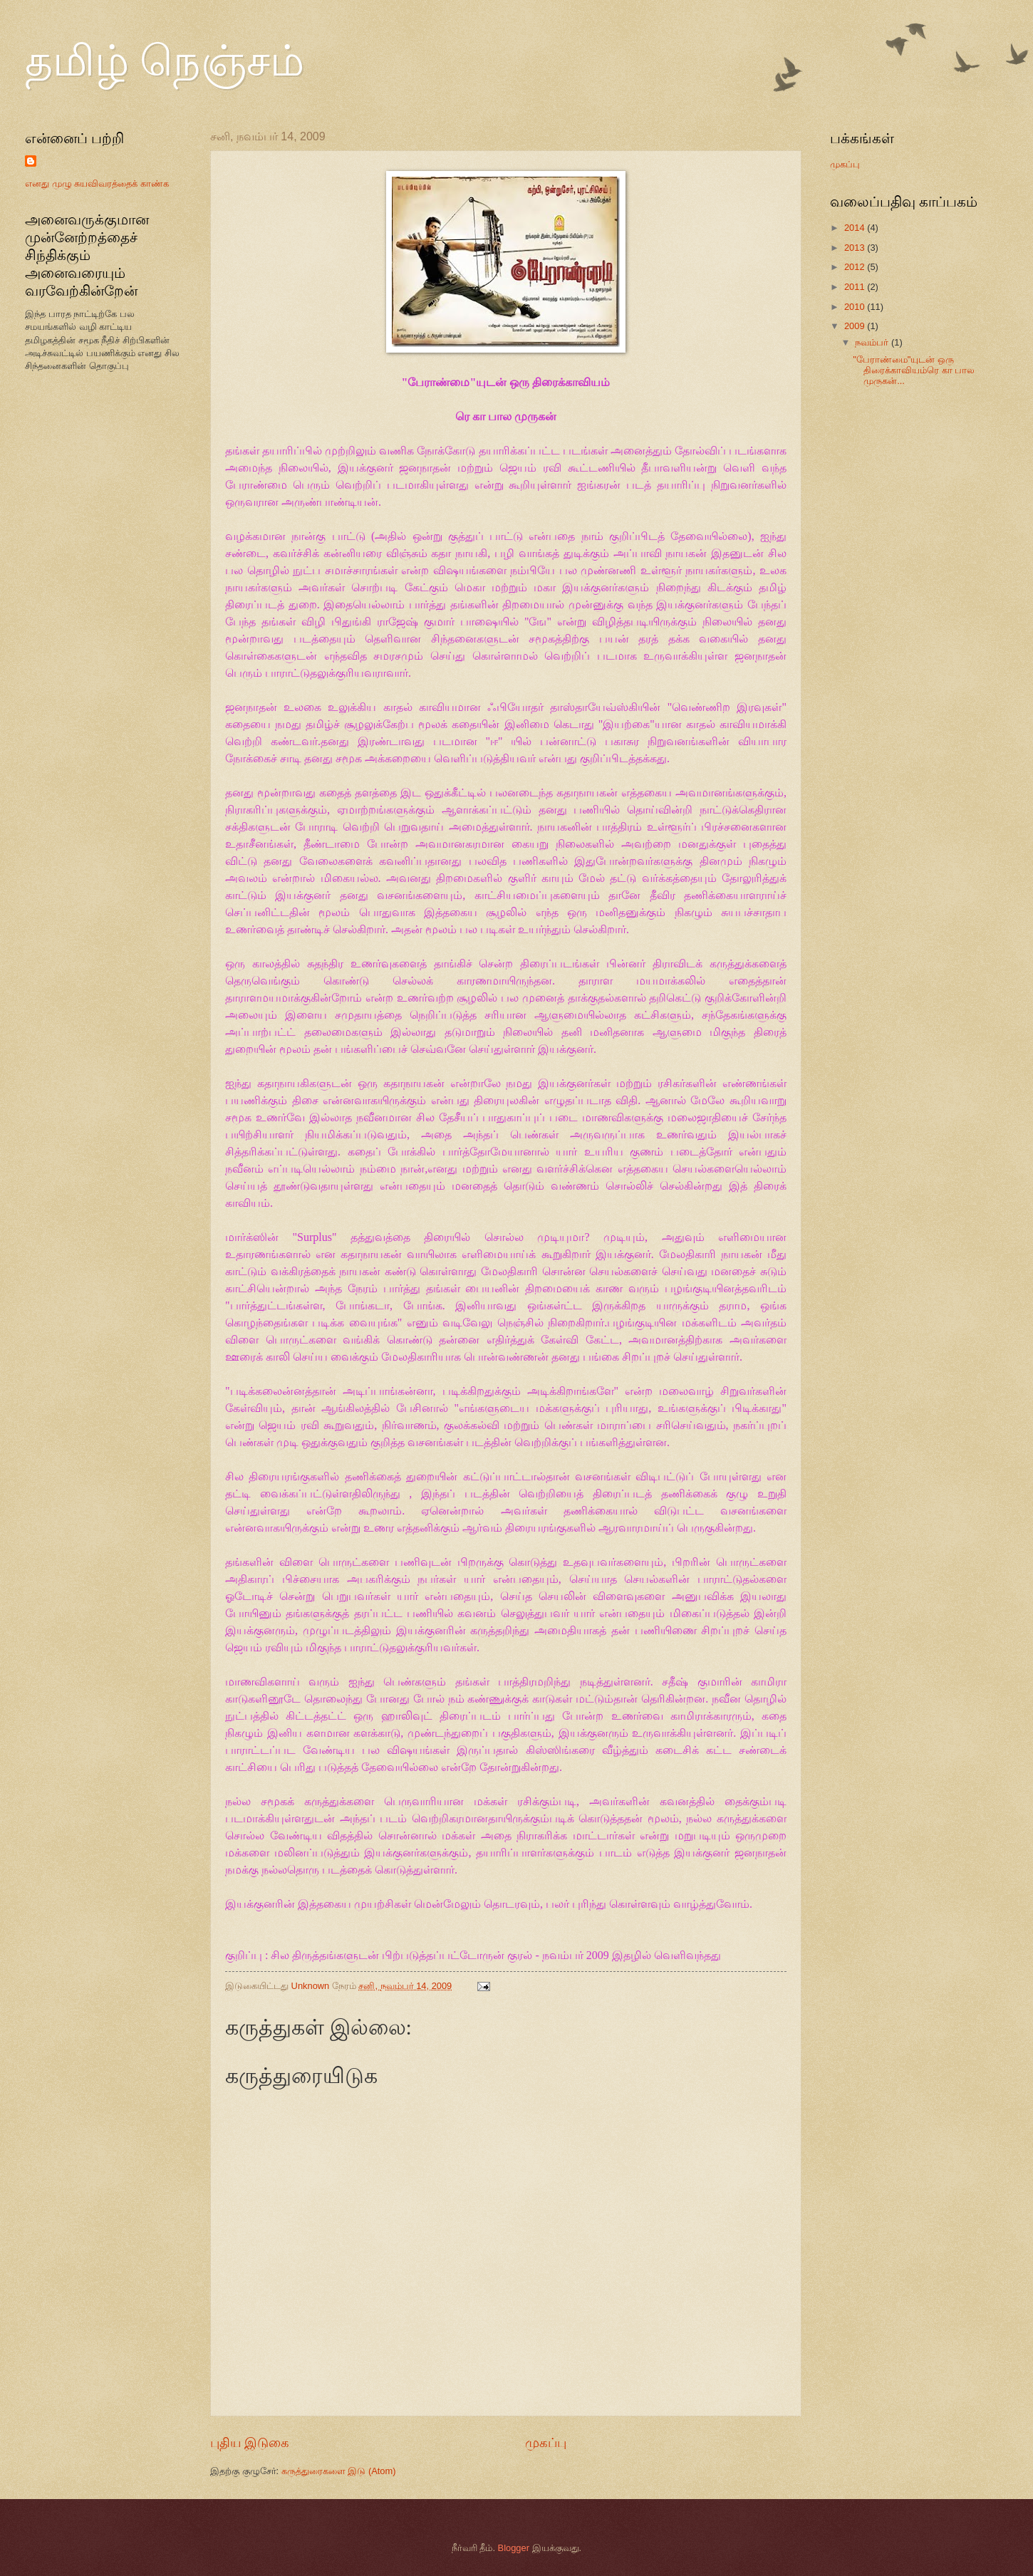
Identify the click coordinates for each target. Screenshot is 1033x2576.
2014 (855, 227)
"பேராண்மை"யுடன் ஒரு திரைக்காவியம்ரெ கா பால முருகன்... (914, 370)
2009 (855, 326)
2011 (855, 286)
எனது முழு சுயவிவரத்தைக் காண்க (97, 183)
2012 (855, 266)
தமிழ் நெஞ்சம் (164, 61)
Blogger (513, 2548)
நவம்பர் (873, 342)
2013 (855, 247)
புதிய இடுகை (249, 2443)
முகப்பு (545, 2443)
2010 (855, 306)
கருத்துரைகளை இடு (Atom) (338, 2471)
